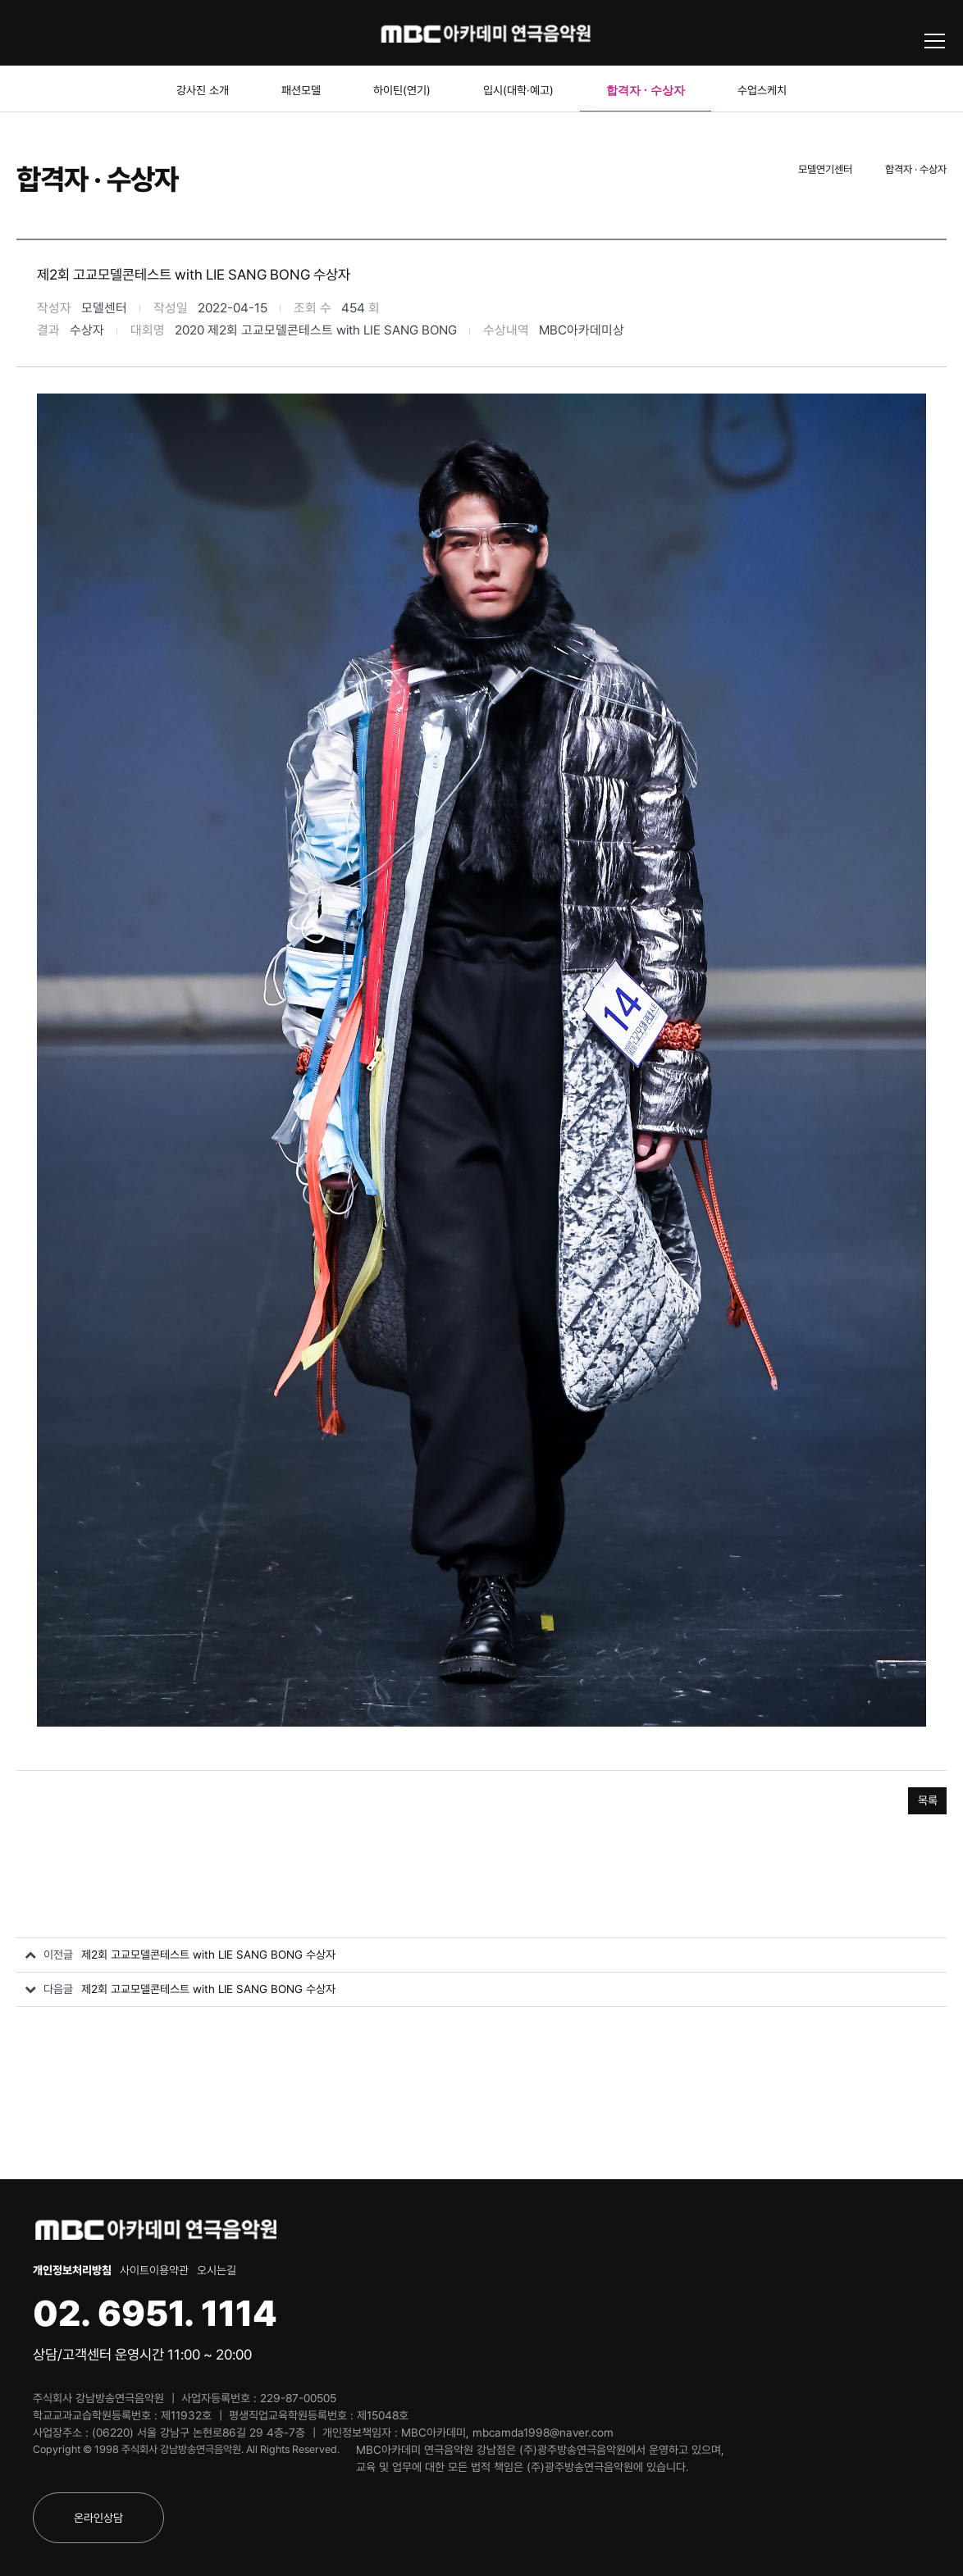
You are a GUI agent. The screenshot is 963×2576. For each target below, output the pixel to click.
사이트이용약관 (154, 2270)
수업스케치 (762, 90)
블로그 (17, 33)
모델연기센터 (825, 169)
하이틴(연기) (402, 90)
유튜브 (51, 33)
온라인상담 (98, 2517)
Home (757, 170)
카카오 (120, 33)
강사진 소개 (202, 90)
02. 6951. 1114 (155, 2313)
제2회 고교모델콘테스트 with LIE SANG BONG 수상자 (208, 1954)
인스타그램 (86, 33)
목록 (928, 1800)
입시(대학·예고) (518, 90)
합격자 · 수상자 (645, 90)
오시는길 (216, 2270)
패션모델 (301, 90)
